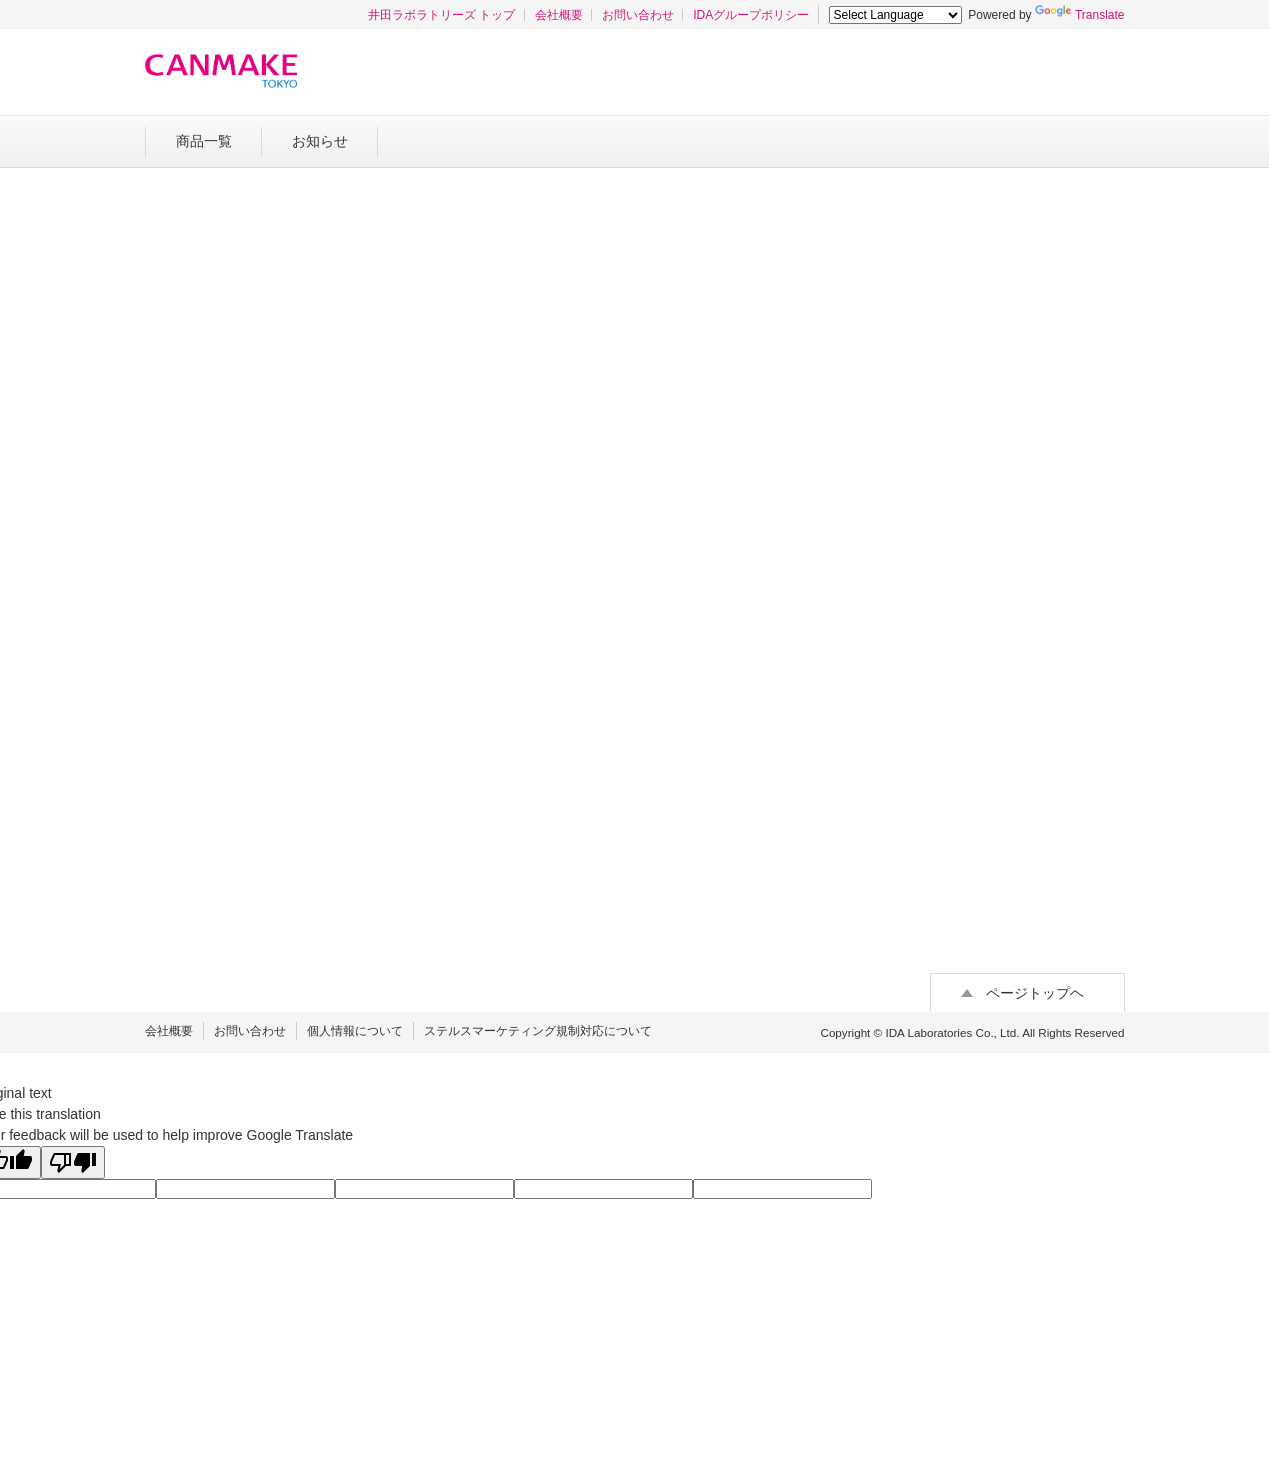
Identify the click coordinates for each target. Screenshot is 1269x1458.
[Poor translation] (73, 1162)
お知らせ (320, 141)
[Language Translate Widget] (895, 15)
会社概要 (559, 15)
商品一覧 (204, 141)
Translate (1080, 15)
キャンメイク (221, 70)
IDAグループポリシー (751, 15)
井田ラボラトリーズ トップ (441, 15)
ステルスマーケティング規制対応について (538, 1031)
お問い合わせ (638, 15)
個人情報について (355, 1031)
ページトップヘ (1035, 993)
